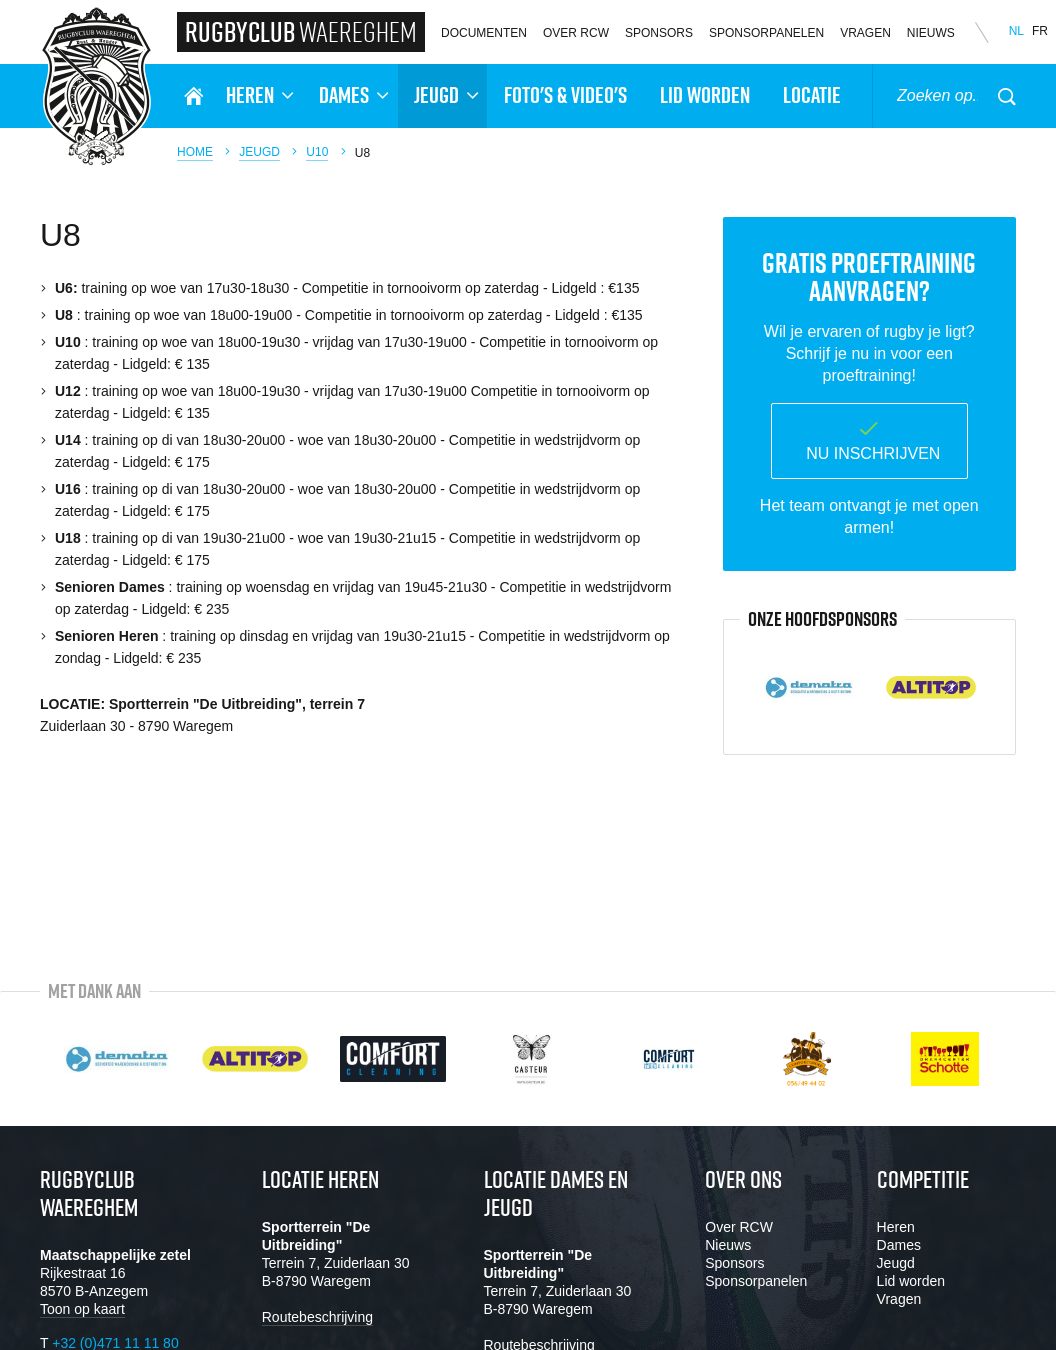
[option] (809, 687)
